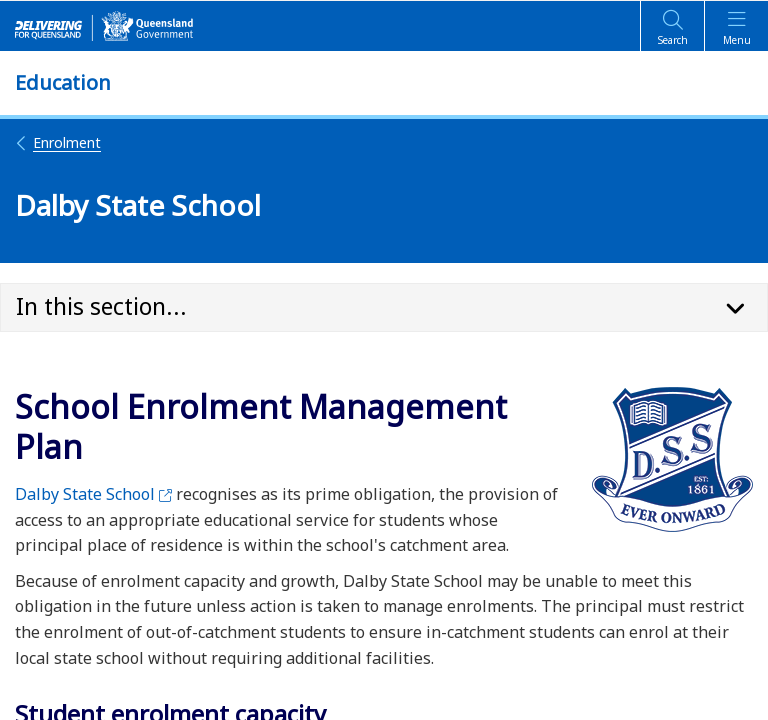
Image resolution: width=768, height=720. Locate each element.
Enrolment (58, 142)
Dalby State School (93, 494)
